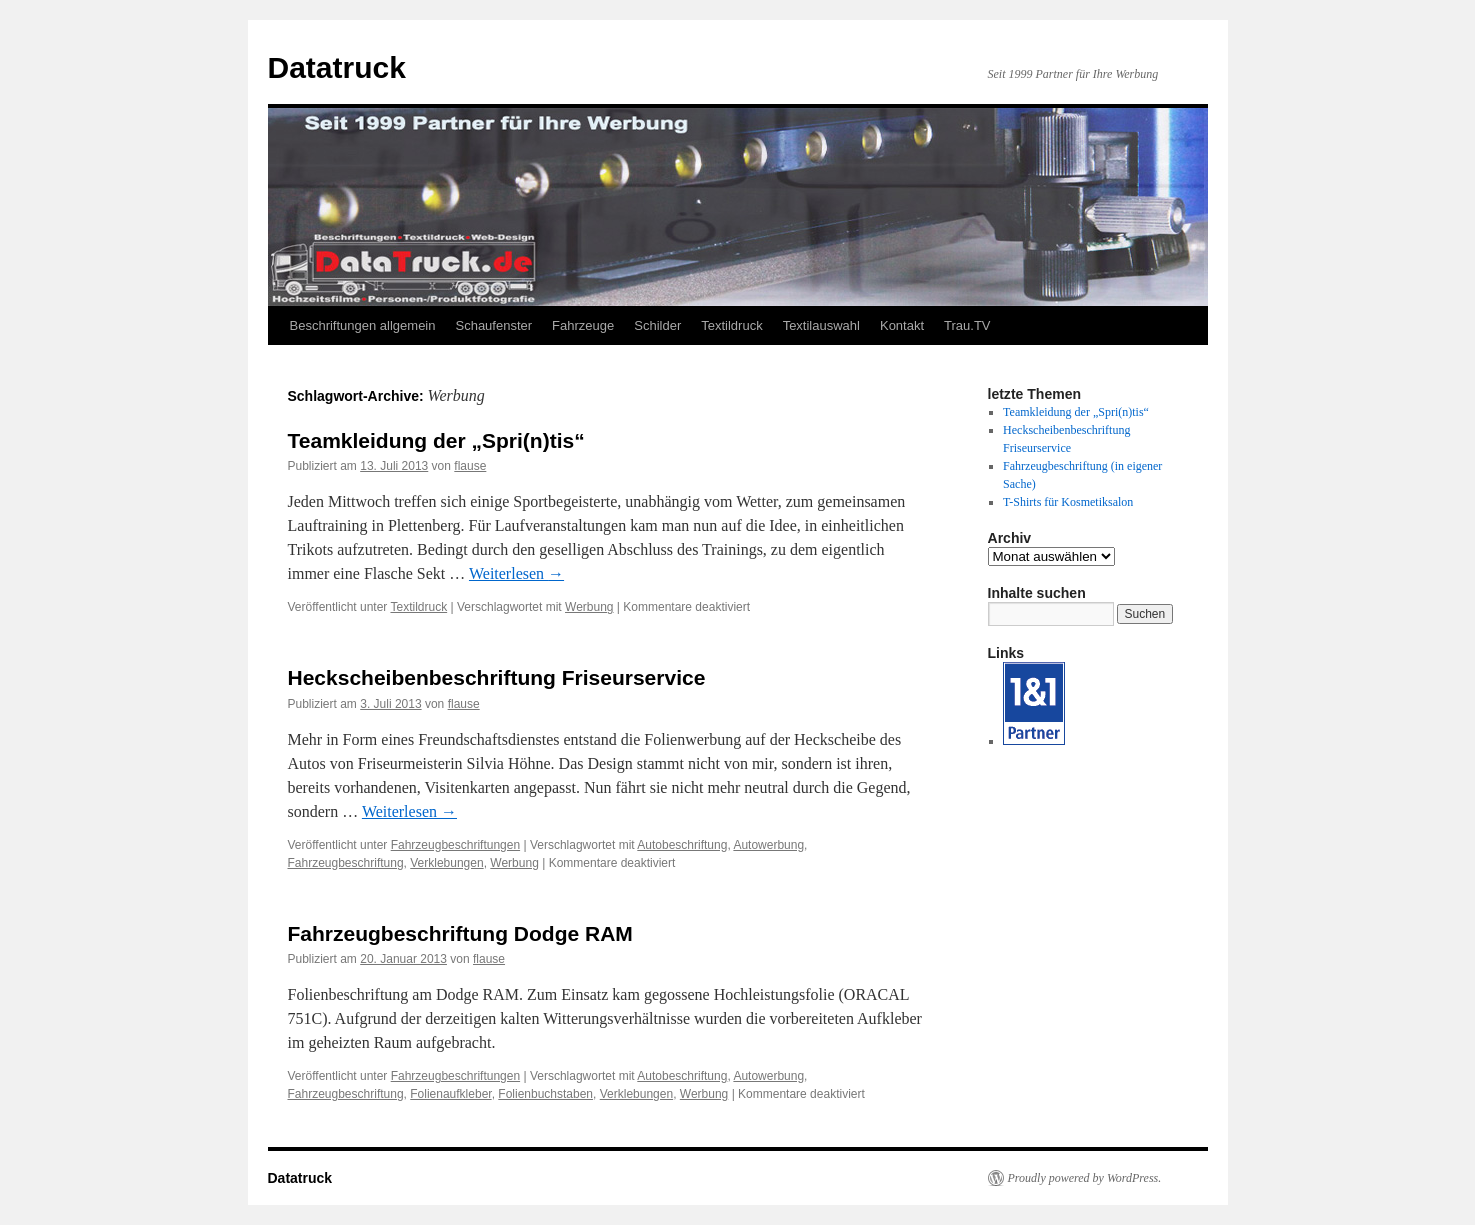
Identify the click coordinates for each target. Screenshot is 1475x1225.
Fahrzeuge (583, 325)
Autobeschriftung (682, 845)
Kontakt (902, 325)
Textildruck (731, 325)
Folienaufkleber (450, 1094)
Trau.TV (967, 325)
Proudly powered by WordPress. (1085, 1178)
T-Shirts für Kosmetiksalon (1068, 502)
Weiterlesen (516, 573)
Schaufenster (493, 325)
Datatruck (337, 67)
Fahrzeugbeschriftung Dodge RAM (460, 933)
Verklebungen (446, 863)
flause (470, 466)
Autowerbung (768, 845)
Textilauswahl (821, 325)
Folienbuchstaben (545, 1094)
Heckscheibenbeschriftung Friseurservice (497, 677)
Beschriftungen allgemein (363, 325)
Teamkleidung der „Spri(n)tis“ (436, 440)
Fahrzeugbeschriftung (346, 863)
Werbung (589, 607)
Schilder (657, 325)
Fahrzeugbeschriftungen (455, 845)
